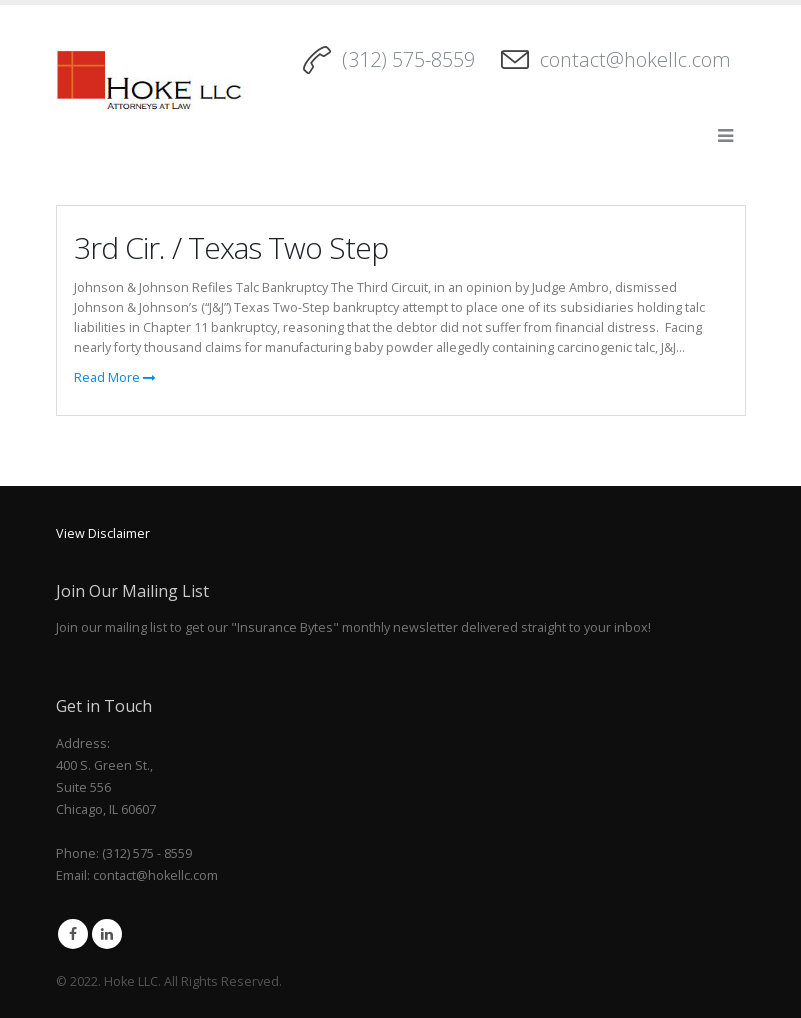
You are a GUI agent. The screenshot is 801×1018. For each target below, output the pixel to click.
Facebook (73, 934)
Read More (115, 377)
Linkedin (107, 934)
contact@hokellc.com (635, 59)
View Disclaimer (103, 533)
